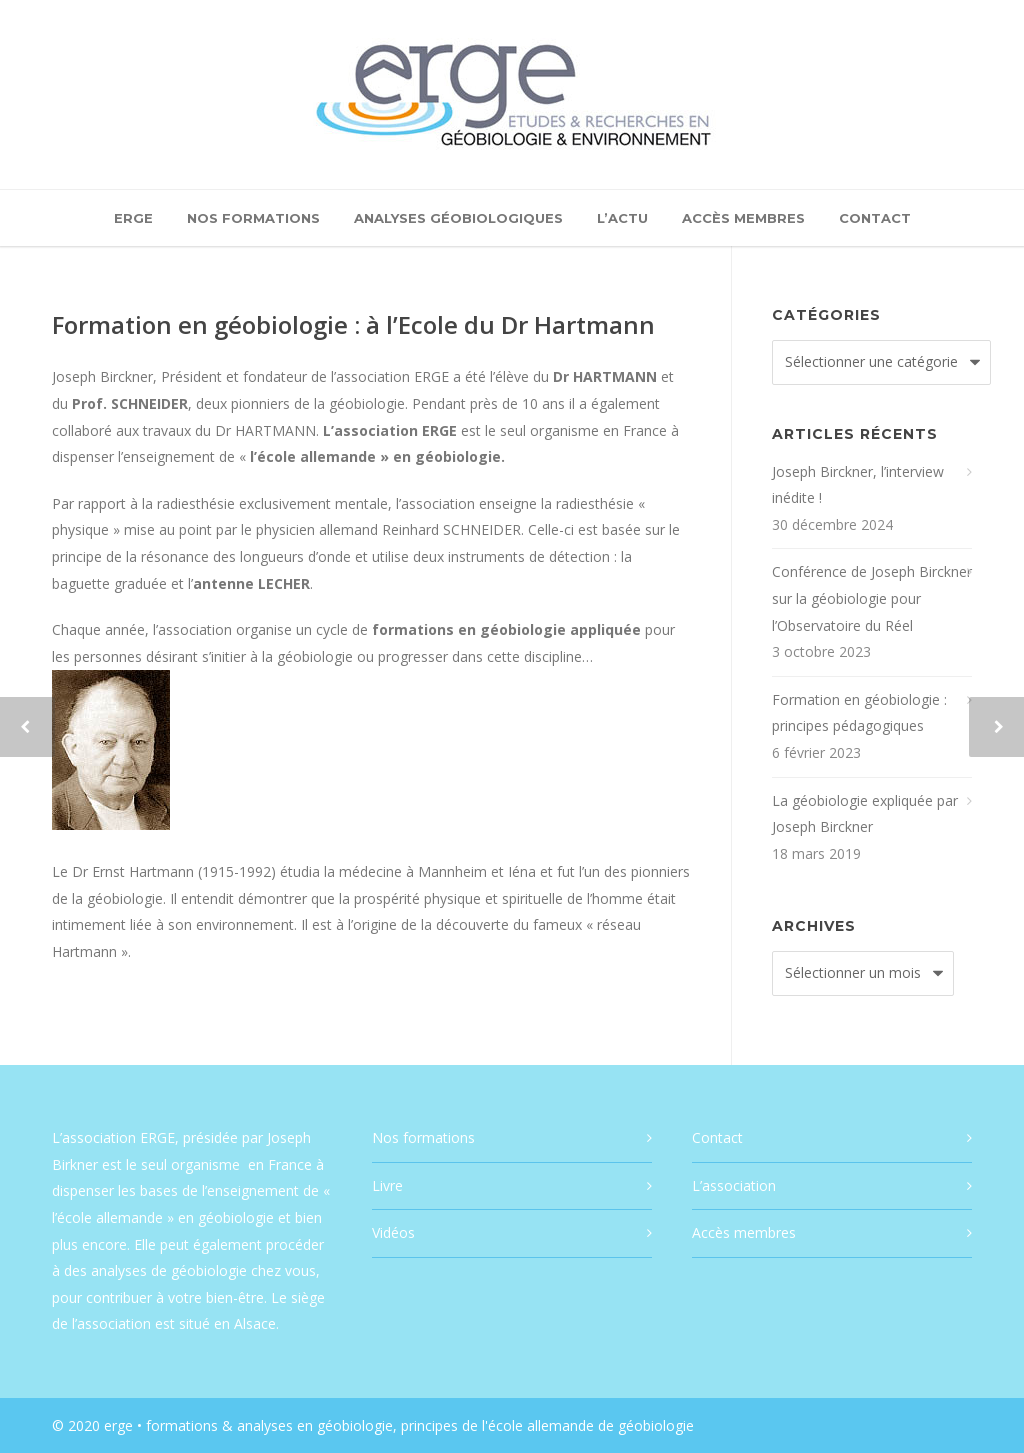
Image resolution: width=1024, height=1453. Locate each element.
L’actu (622, 218)
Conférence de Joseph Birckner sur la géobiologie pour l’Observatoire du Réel (872, 598)
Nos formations (253, 218)
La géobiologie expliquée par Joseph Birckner (865, 814)
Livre (387, 1185)
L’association (734, 1185)
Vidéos (393, 1232)
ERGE (133, 218)
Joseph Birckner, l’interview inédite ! (858, 485)
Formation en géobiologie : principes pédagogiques (859, 713)
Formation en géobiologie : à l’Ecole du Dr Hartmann (353, 324)
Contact (875, 218)
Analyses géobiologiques (458, 218)
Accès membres (743, 218)
